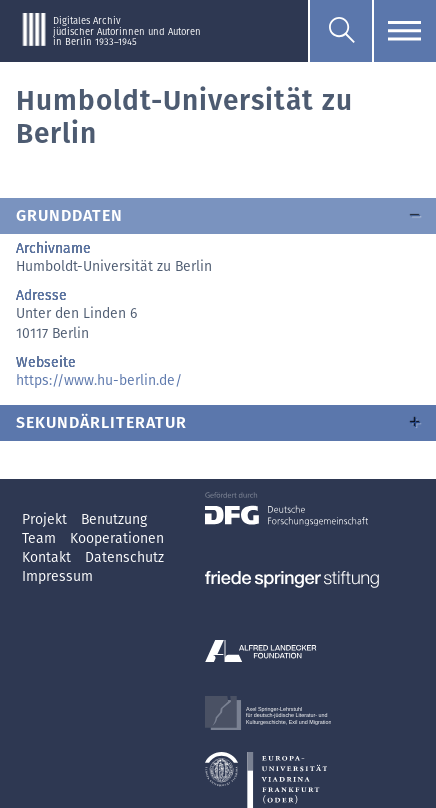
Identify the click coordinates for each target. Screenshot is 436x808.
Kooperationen (117, 538)
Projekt (46, 519)
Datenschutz (124, 557)
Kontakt (48, 557)
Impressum (57, 576)
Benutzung (114, 519)
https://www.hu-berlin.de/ (99, 380)
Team (41, 538)
